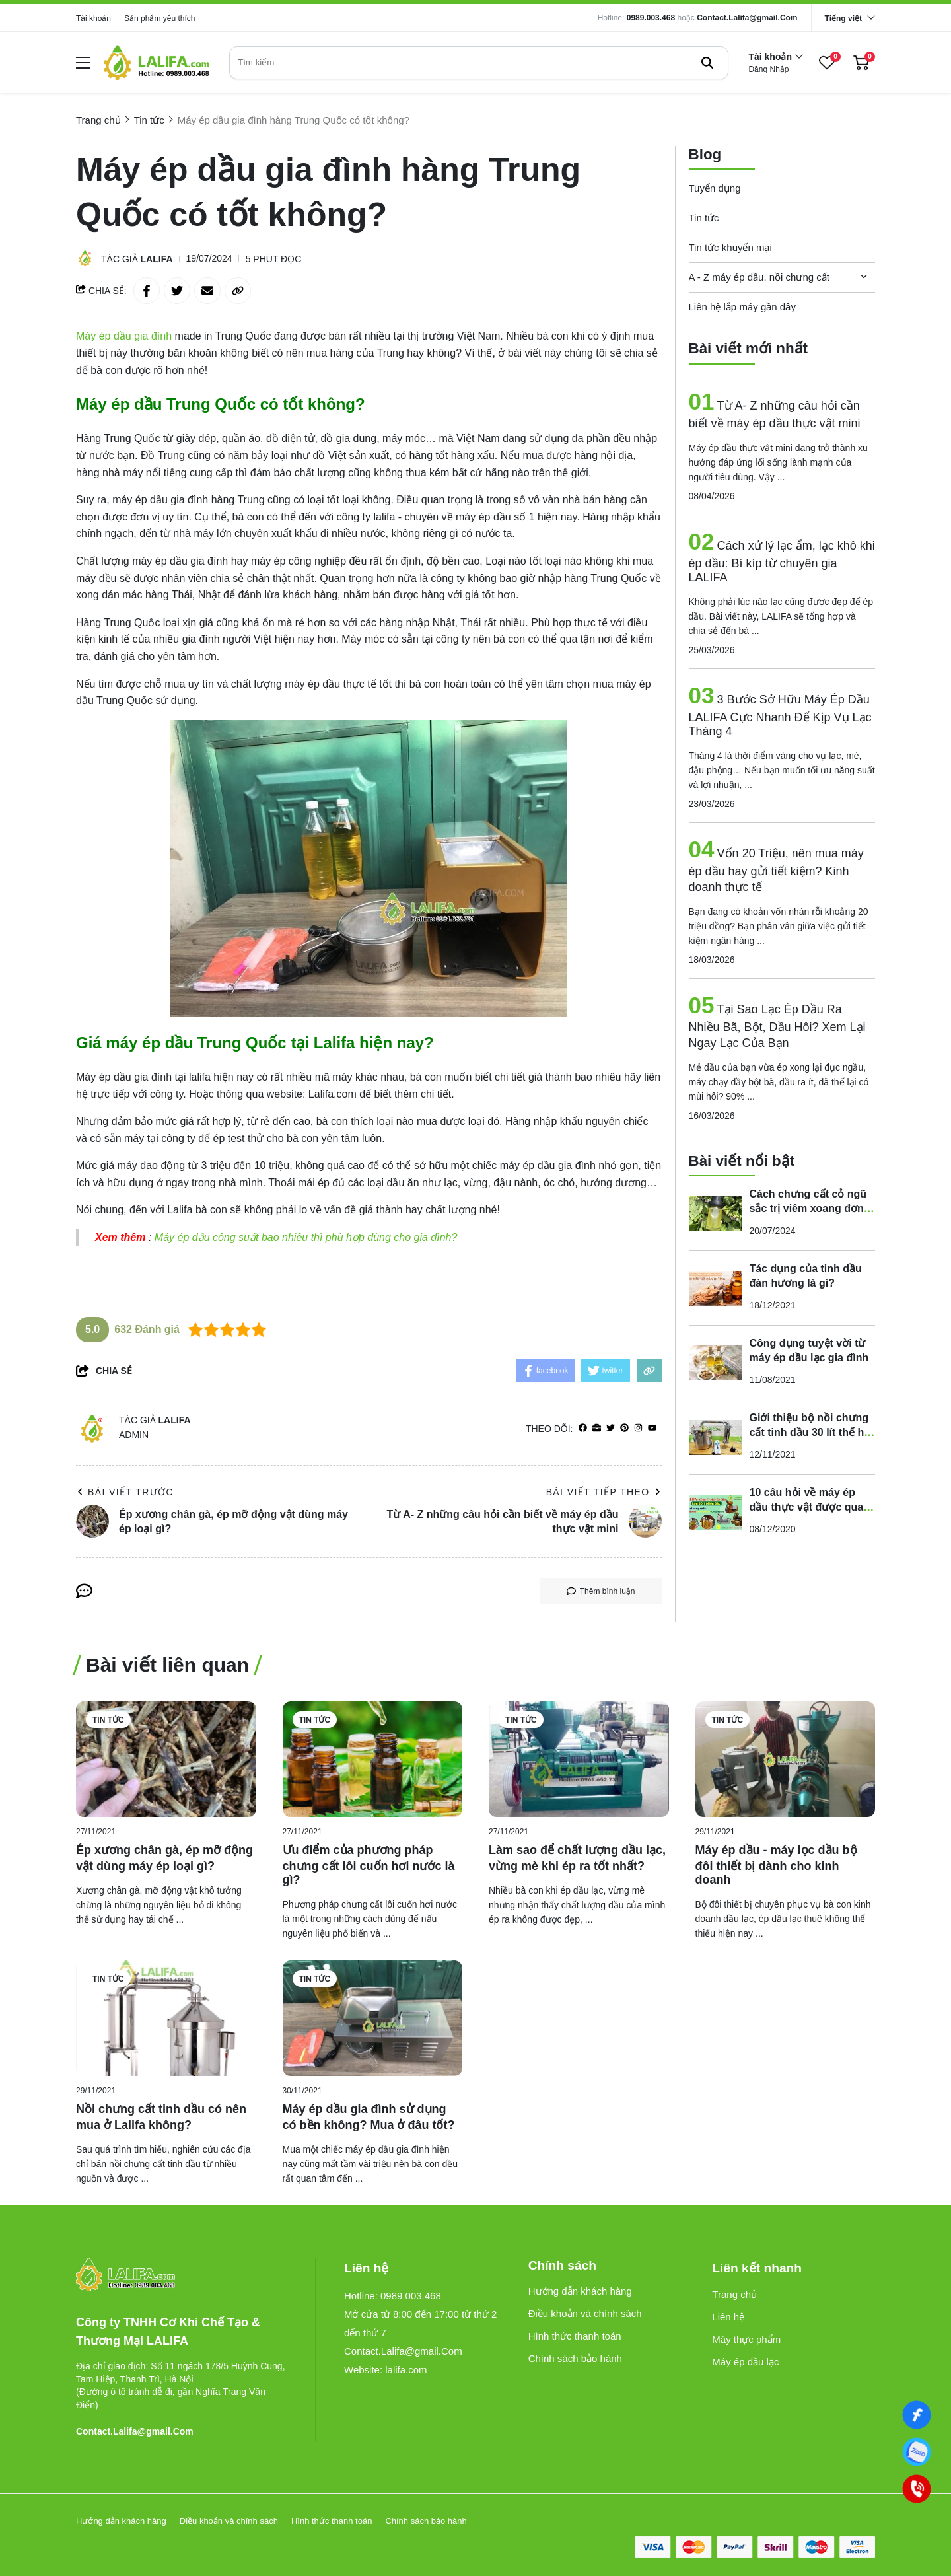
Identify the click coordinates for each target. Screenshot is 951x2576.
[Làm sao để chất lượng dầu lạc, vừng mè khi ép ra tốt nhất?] (579, 1759)
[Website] (596, 1428)
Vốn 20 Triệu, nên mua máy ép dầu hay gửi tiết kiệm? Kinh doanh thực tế (776, 870)
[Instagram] (638, 1428)
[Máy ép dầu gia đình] (125, 335)
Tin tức (704, 217)
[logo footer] (181, 2275)
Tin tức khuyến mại (730, 247)
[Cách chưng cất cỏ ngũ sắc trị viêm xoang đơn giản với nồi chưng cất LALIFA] (715, 1213)
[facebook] (583, 1428)
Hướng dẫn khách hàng (580, 2291)
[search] (478, 62)
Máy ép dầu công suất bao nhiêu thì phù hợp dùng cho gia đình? (306, 1237)
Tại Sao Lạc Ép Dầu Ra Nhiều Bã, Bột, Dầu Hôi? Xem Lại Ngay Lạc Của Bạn (777, 1026)
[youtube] (652, 1428)
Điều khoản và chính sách (585, 2313)
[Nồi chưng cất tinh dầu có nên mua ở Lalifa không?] (166, 2018)
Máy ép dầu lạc (745, 2361)
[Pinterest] (624, 1428)
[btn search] (707, 63)
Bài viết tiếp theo (604, 1492)
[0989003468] (917, 2452)
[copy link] (238, 290)
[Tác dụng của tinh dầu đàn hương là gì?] (715, 1288)
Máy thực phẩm (746, 2339)
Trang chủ (734, 2294)
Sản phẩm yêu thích (159, 18)
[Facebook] (917, 2415)
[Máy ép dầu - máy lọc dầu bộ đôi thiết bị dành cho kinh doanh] (785, 1759)
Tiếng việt (843, 18)
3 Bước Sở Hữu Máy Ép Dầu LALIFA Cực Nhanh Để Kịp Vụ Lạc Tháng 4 (780, 715)
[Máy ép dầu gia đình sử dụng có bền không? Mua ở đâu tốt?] (373, 2018)
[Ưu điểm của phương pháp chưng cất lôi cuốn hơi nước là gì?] (373, 1759)
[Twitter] (610, 1428)
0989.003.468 (651, 17)
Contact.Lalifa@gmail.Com (747, 17)
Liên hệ (728, 2316)
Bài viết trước (125, 1492)
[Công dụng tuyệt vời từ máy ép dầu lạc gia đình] (715, 1362)
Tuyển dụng (715, 188)
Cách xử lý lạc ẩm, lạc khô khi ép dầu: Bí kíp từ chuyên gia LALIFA (782, 561)
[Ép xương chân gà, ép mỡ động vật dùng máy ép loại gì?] (166, 1759)
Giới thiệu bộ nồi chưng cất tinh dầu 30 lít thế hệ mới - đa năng (810, 1432)
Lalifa (157, 259)
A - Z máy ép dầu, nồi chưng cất (759, 277)
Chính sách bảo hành (575, 2358)
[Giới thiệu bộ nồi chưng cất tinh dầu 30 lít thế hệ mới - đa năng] (715, 1437)
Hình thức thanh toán (574, 2336)
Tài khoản (93, 18)
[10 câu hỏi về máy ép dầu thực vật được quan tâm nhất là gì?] (715, 1511)
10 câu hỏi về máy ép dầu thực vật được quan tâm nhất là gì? (810, 1507)
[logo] (156, 62)
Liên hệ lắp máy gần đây (742, 306)
